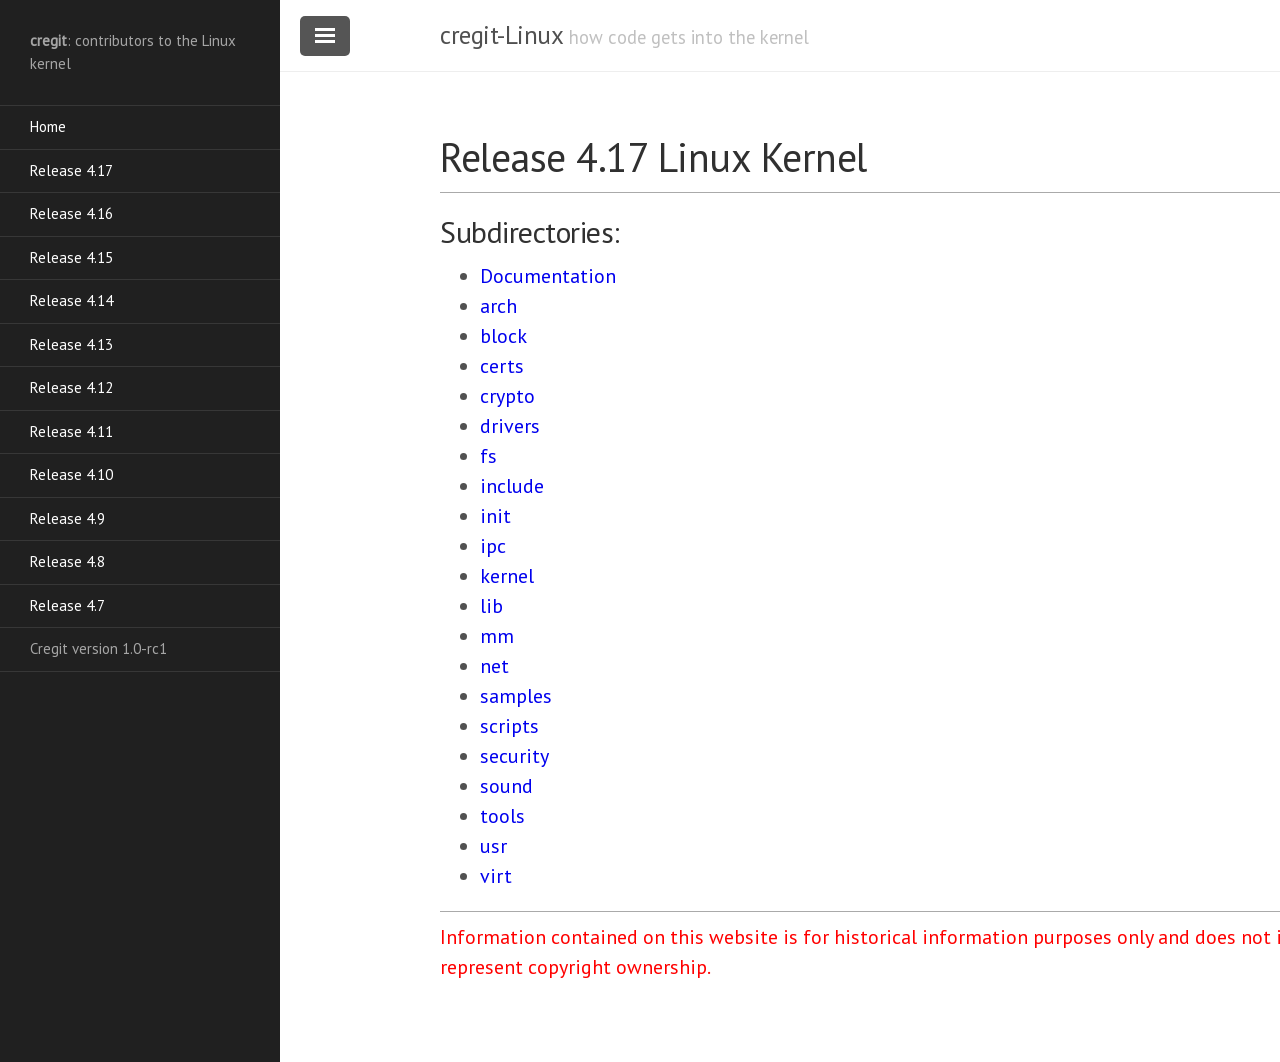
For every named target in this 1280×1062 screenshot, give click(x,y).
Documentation (548, 276)
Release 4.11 (71, 431)
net (494, 666)
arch (498, 306)
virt (496, 876)
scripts (509, 726)
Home (48, 126)
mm (497, 636)
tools (502, 816)
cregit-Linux (501, 35)
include (512, 486)
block (503, 336)
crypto (507, 396)
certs (502, 366)
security (514, 756)
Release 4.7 (67, 605)
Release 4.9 (67, 518)
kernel (507, 576)
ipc (493, 546)
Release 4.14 (71, 300)
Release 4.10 (71, 474)
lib (491, 606)
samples (516, 696)
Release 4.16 (71, 213)
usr (493, 846)
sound (506, 786)
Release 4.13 (71, 344)
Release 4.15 (71, 257)
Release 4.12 (71, 387)
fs (488, 456)
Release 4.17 (71, 170)
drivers (510, 426)
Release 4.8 (67, 561)
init (495, 516)
